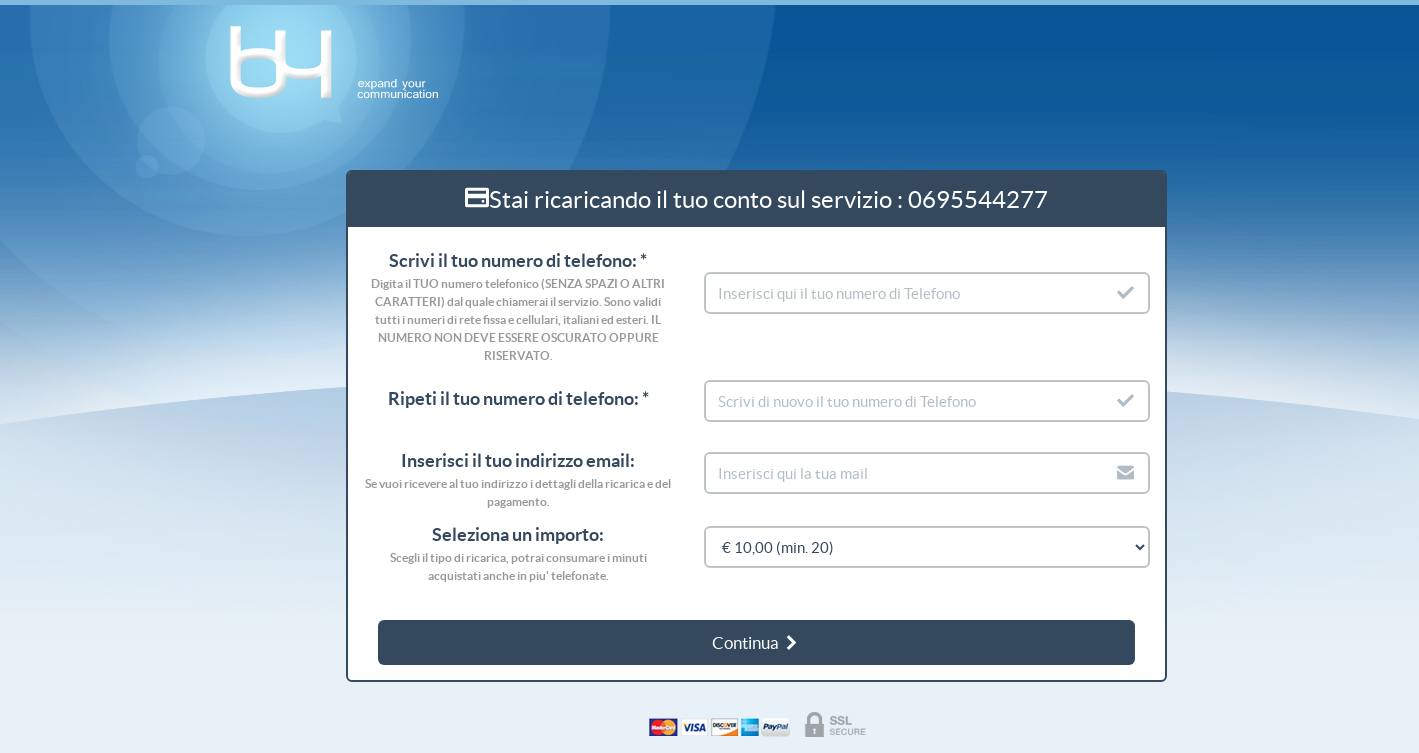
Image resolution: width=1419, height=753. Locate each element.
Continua (756, 642)
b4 (344, 63)
